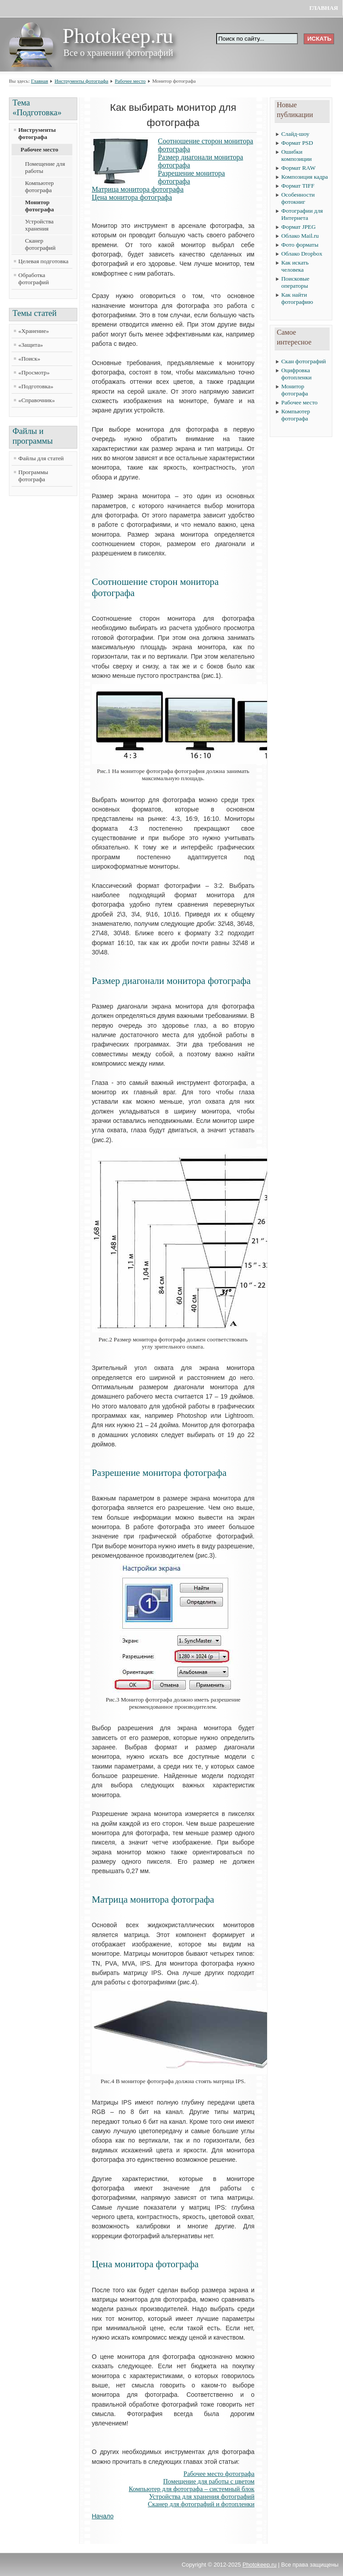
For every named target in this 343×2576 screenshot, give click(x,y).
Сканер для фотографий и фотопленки (201, 2504)
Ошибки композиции (296, 155)
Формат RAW (298, 167)
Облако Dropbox (301, 253)
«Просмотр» (34, 372)
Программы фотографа (33, 476)
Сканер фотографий (40, 244)
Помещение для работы (45, 167)
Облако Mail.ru (300, 235)
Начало (103, 2516)
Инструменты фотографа (81, 81)
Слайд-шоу (295, 133)
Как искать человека (295, 266)
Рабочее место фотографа (219, 2473)
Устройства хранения (39, 225)
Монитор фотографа (39, 206)
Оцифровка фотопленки (296, 374)
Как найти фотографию (297, 298)
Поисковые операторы (295, 282)
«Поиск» (29, 358)
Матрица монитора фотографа (138, 189)
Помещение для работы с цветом (208, 2481)
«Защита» (30, 344)
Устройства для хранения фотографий (202, 2496)
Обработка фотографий (33, 279)
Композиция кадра (304, 176)
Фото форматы (299, 244)
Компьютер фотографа (39, 186)
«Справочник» (36, 400)
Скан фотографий (303, 361)
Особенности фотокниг (298, 198)
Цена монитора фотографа (132, 197)
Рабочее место (130, 81)
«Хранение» (33, 331)
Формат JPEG (298, 226)
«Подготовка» (35, 386)
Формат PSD (297, 142)
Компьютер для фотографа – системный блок (192, 2488)
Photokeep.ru (259, 2564)
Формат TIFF (297, 185)
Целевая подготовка (43, 261)
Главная (323, 7)
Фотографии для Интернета (302, 214)
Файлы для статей (41, 458)
